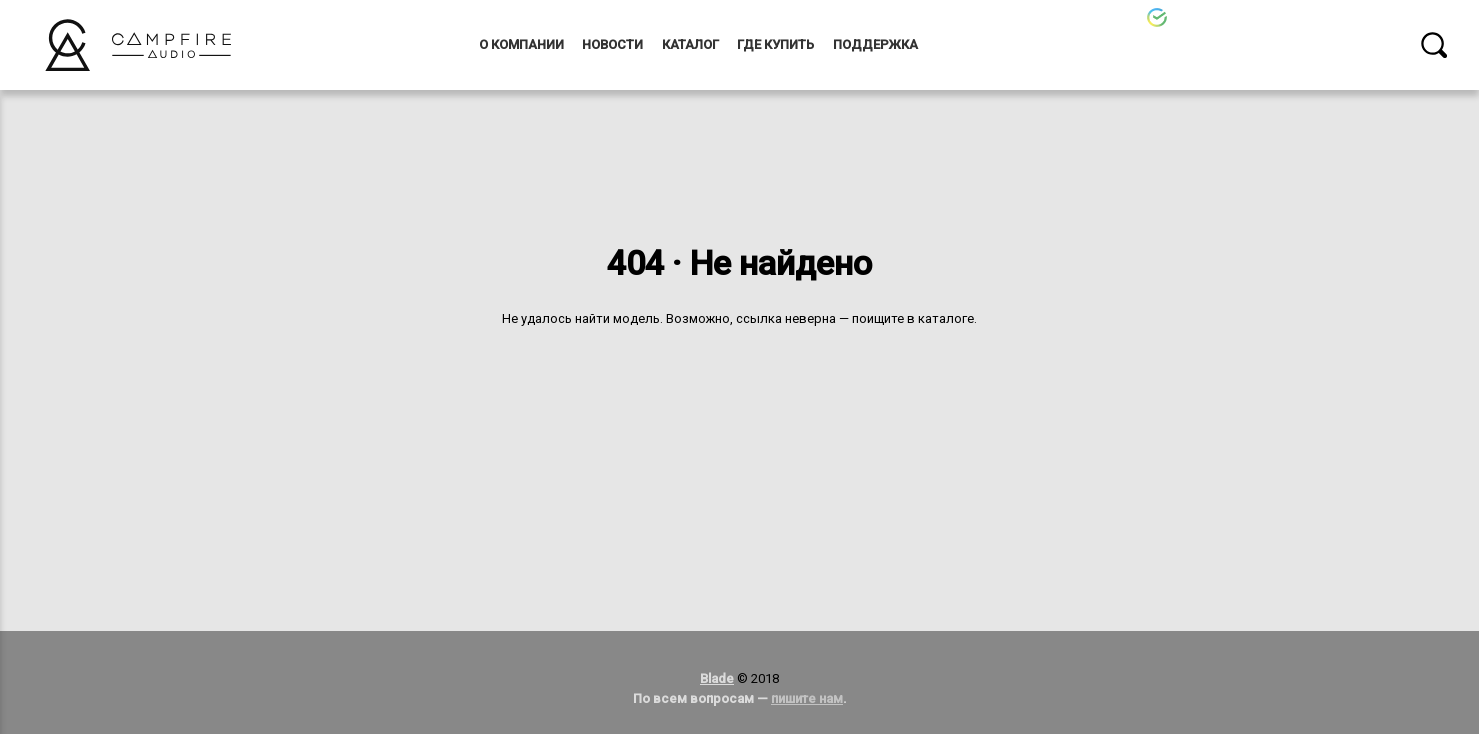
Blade (717, 678)
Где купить (775, 44)
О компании (521, 44)
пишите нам (807, 698)
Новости (612, 44)
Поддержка (875, 44)
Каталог (690, 44)
